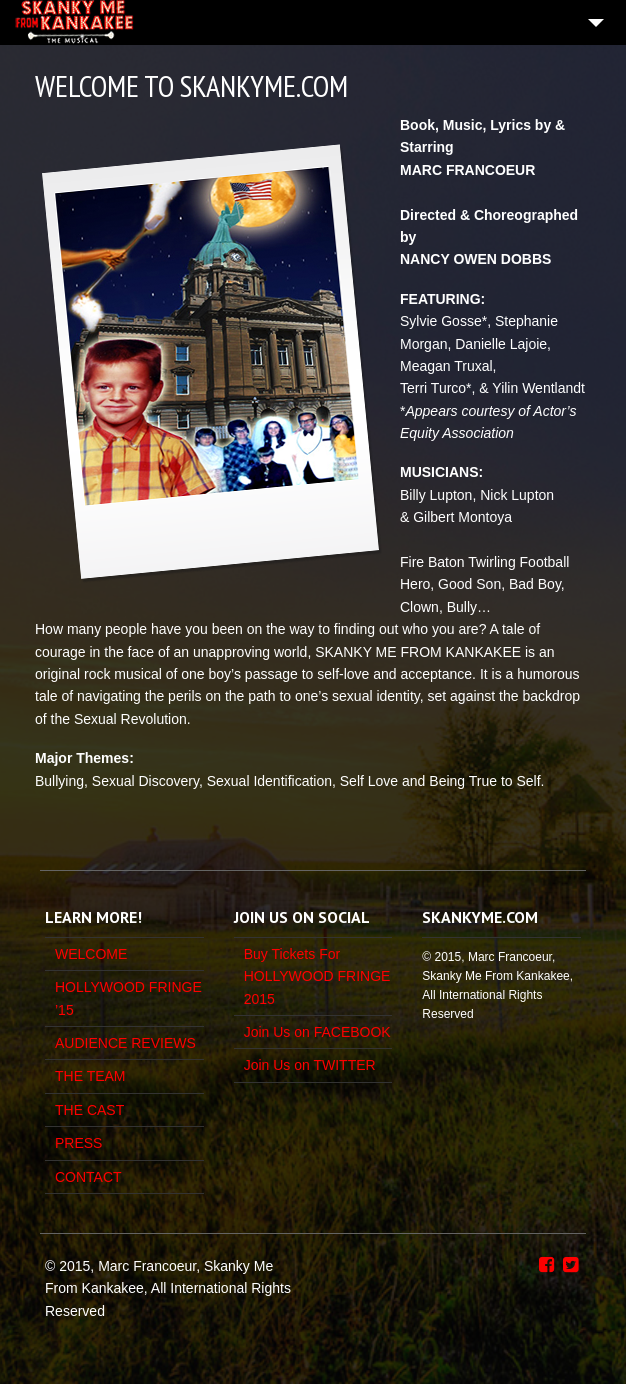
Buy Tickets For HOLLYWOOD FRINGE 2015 (317, 976)
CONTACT (88, 1177)
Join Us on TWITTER (310, 1065)
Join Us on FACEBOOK (317, 1032)
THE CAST (89, 1110)
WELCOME (91, 954)
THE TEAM (90, 1076)
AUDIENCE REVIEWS (125, 1043)
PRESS (78, 1143)
